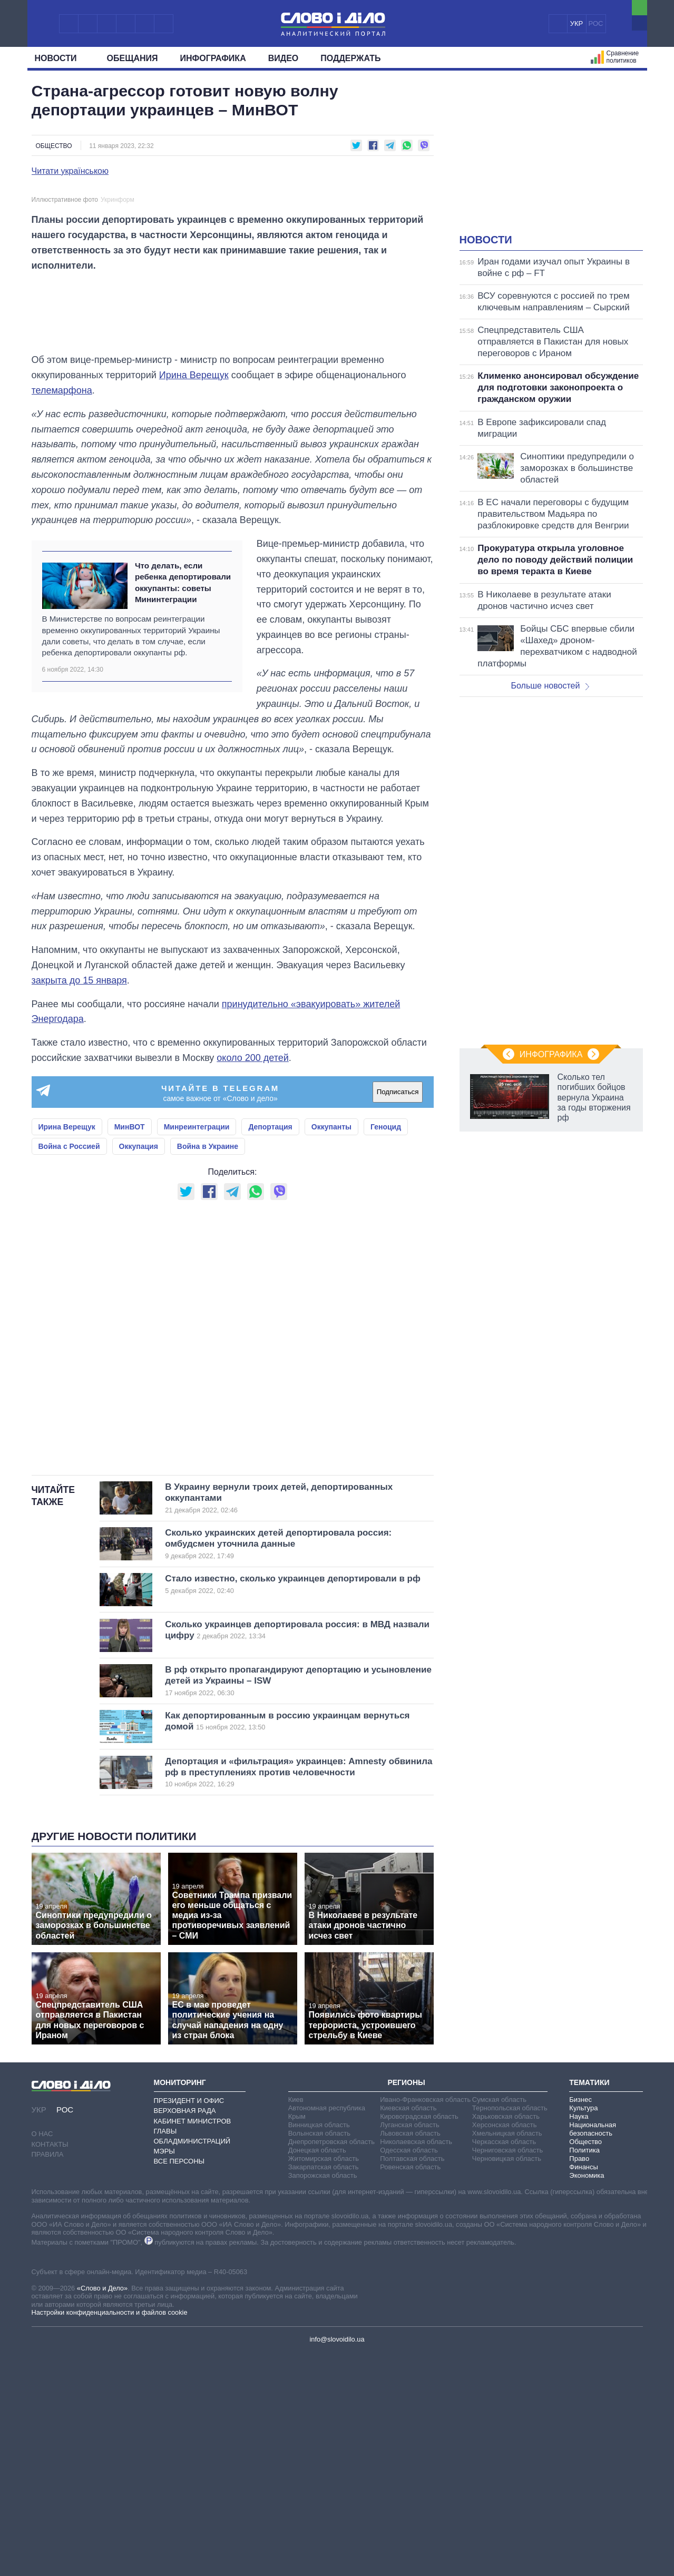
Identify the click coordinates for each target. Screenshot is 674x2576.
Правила (48, 2377)
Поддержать (350, 58)
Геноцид (385, 1349)
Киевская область (408, 2331)
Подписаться (398, 1315)
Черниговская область (507, 2373)
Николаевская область (416, 2364)
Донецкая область (317, 2373)
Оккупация (138, 1369)
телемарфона (62, 613)
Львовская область (410, 2356)
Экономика (586, 2398)
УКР (576, 23)
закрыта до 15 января (79, 1203)
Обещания (132, 58)
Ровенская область (410, 2390)
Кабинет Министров (192, 2343)
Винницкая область (319, 2348)
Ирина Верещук (194, 598)
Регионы (406, 2304)
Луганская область (409, 2348)
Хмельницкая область (507, 2356)
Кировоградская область (419, 2339)
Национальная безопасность (592, 2352)
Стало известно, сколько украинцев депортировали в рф (293, 1806)
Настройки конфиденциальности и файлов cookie (110, 2535)
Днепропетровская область (331, 2364)
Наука (578, 2339)
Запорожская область (322, 2398)
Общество (54, 146)
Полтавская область (412, 2381)
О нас (42, 2357)
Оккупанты (331, 1349)
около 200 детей (252, 1280)
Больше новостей (550, 685)
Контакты (50, 2367)
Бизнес (580, 2322)
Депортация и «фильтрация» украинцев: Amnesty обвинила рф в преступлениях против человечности (298, 1995)
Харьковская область (506, 2339)
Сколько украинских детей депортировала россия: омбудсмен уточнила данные (281, 1767)
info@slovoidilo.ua (336, 2562)
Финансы (583, 2390)
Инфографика (213, 58)
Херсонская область (504, 2348)
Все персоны (179, 2384)
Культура (583, 2331)
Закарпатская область (323, 2390)
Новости (60, 58)
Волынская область (319, 2356)
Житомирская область (323, 2381)
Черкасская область (504, 2364)
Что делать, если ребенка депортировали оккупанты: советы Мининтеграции (183, 805)
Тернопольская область (510, 2331)
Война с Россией (69, 1369)
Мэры (164, 2374)
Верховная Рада (185, 2333)
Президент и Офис (189, 2323)
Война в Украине (207, 1369)
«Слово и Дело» (102, 2511)
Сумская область (499, 2322)
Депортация (270, 1349)
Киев (296, 2322)
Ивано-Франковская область (425, 2322)
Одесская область (409, 2373)
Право (579, 2381)
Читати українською (70, 171)
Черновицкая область (506, 2381)
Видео (283, 58)
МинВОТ (129, 1349)
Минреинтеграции (197, 1349)
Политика (584, 2373)
